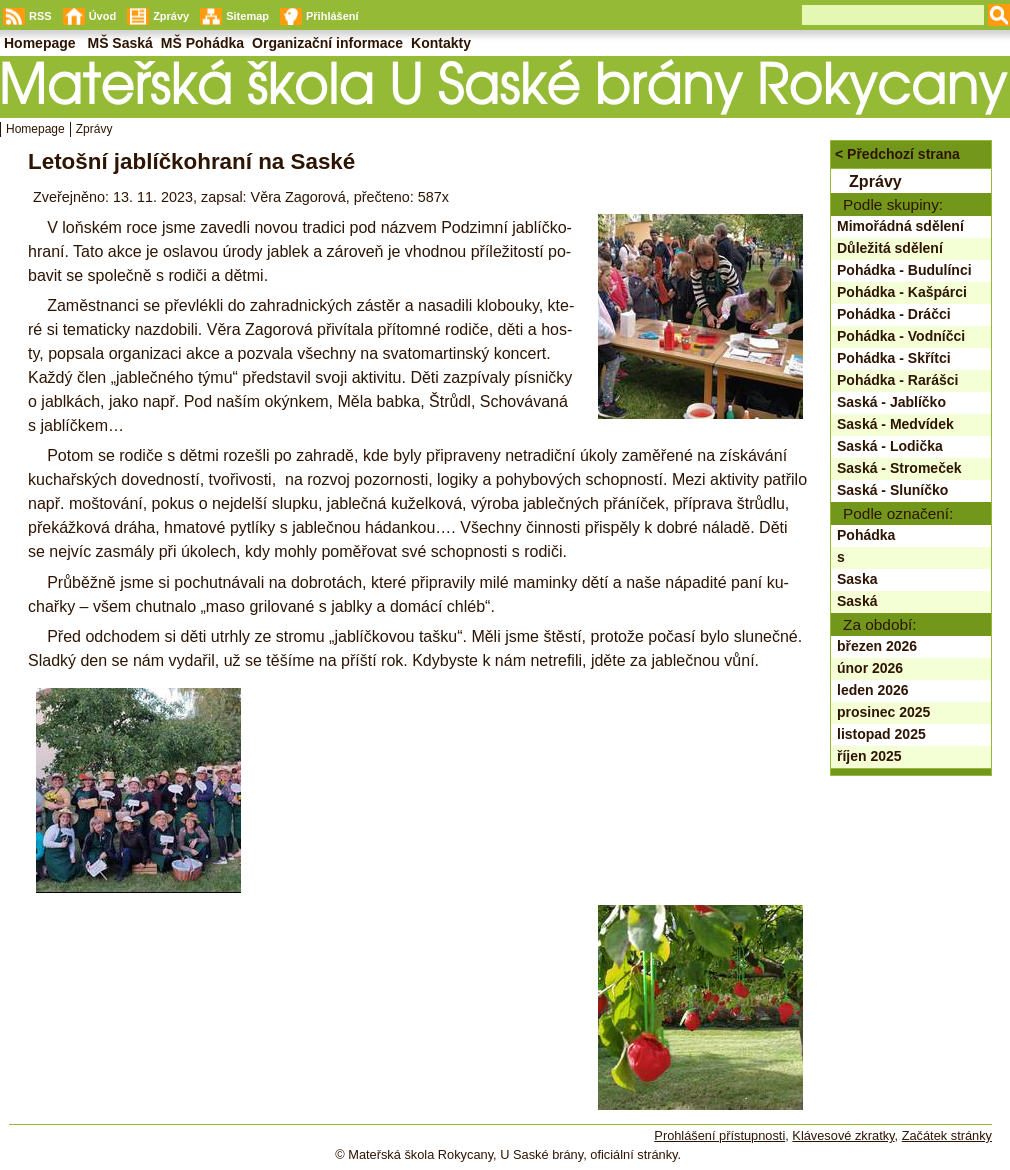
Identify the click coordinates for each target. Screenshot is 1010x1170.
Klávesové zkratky (843, 1135)
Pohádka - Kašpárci (902, 292)
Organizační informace (327, 43)
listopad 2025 (881, 734)
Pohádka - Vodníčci (901, 336)
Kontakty (441, 43)
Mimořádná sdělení (900, 226)
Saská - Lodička (890, 446)
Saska (857, 579)
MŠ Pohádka (202, 43)
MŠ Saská (119, 43)
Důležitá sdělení (890, 248)
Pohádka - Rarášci (897, 380)
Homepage (35, 129)
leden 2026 (873, 690)
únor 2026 (870, 668)
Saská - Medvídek (895, 424)
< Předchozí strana (897, 154)
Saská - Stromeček (899, 468)
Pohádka (866, 535)
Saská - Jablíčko (891, 402)
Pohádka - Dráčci (894, 314)
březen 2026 (877, 646)
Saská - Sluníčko (892, 490)
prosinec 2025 (883, 712)
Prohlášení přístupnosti (719, 1135)
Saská (857, 601)
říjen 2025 (869, 756)
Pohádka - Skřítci (894, 358)
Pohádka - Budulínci (904, 270)
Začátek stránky (947, 1135)
